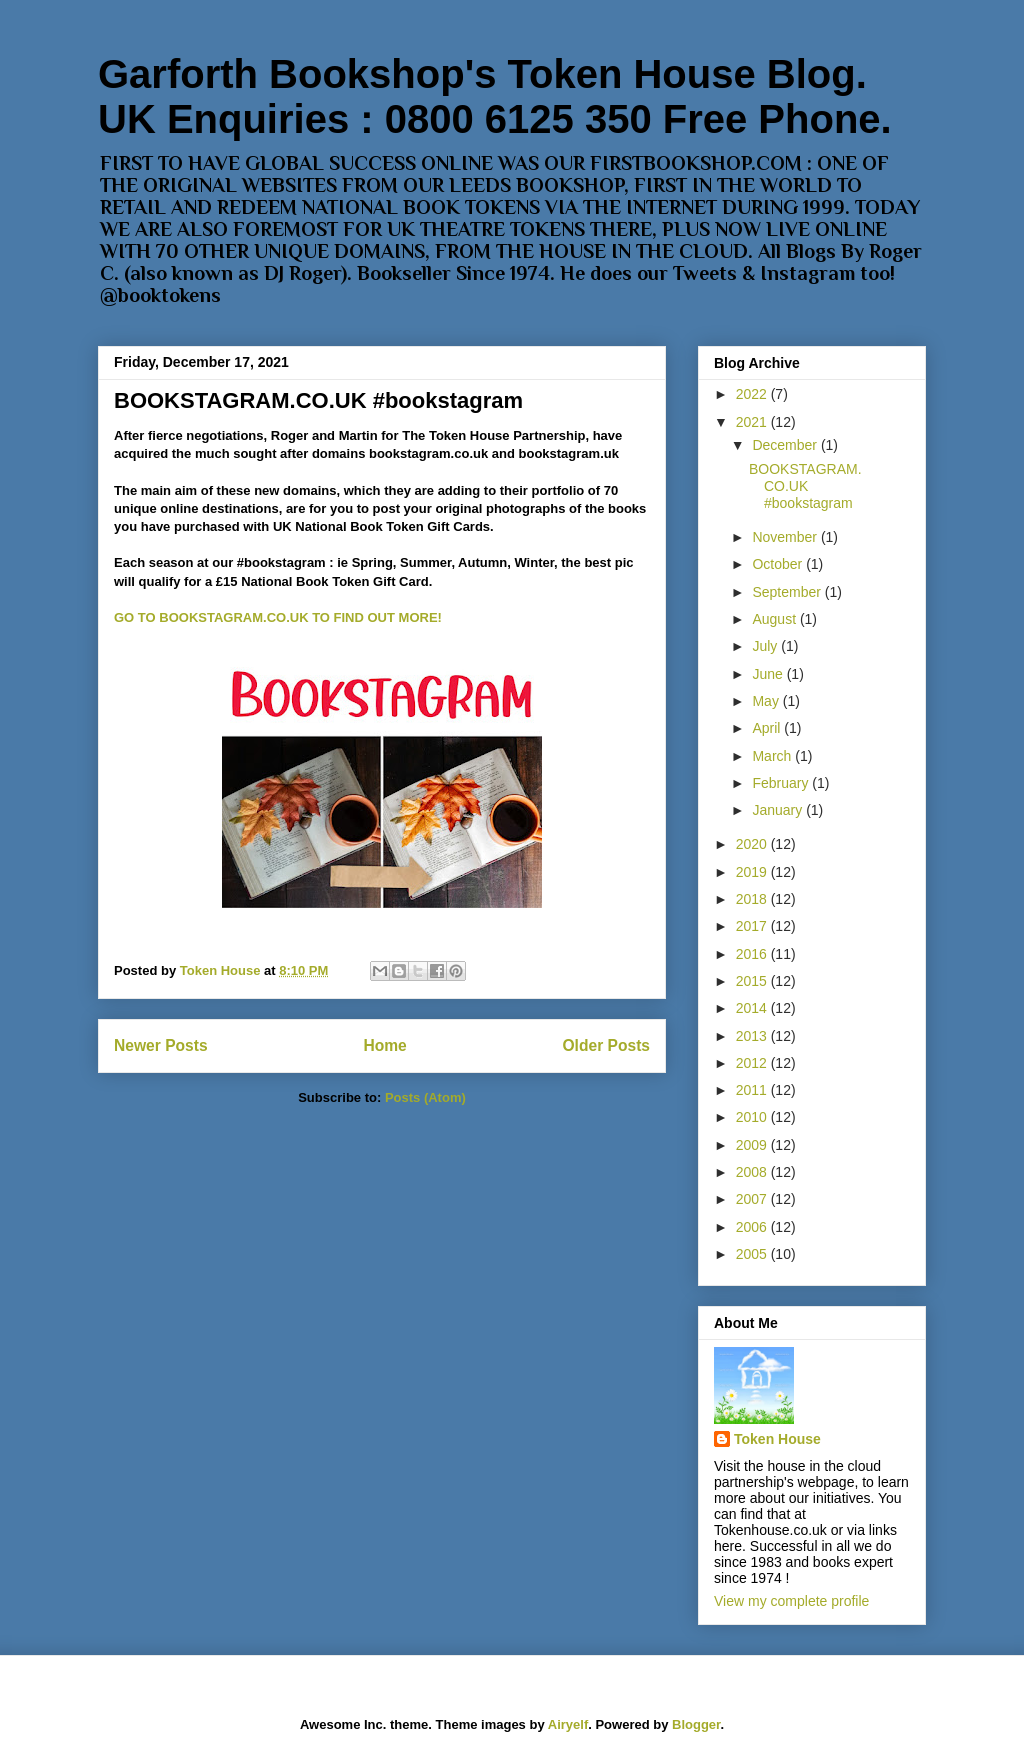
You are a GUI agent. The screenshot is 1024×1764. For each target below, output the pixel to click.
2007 (753, 1199)
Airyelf (568, 1724)
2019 (753, 872)
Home (384, 1045)
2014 (753, 1008)
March (773, 756)
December (786, 445)
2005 (753, 1254)
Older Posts (606, 1045)
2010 (753, 1117)
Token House (777, 1439)
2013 (753, 1036)
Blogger (696, 1724)
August (775, 619)
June (769, 674)
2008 (753, 1172)
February (782, 783)
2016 (753, 954)
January (779, 810)
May (767, 701)
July (766, 646)
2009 (753, 1145)
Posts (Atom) (425, 1097)
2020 (753, 844)
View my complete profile (791, 1601)
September (788, 592)
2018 (753, 899)
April (768, 728)
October (779, 564)
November (786, 537)
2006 (753, 1227)
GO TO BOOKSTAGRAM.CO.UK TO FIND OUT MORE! (278, 617)
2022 (753, 394)
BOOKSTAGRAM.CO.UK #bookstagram (318, 400)
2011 (753, 1090)
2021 (753, 422)
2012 (753, 1063)
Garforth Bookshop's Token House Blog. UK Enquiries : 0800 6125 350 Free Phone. (495, 96)
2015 (753, 981)
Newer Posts (161, 1045)
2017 (753, 926)
